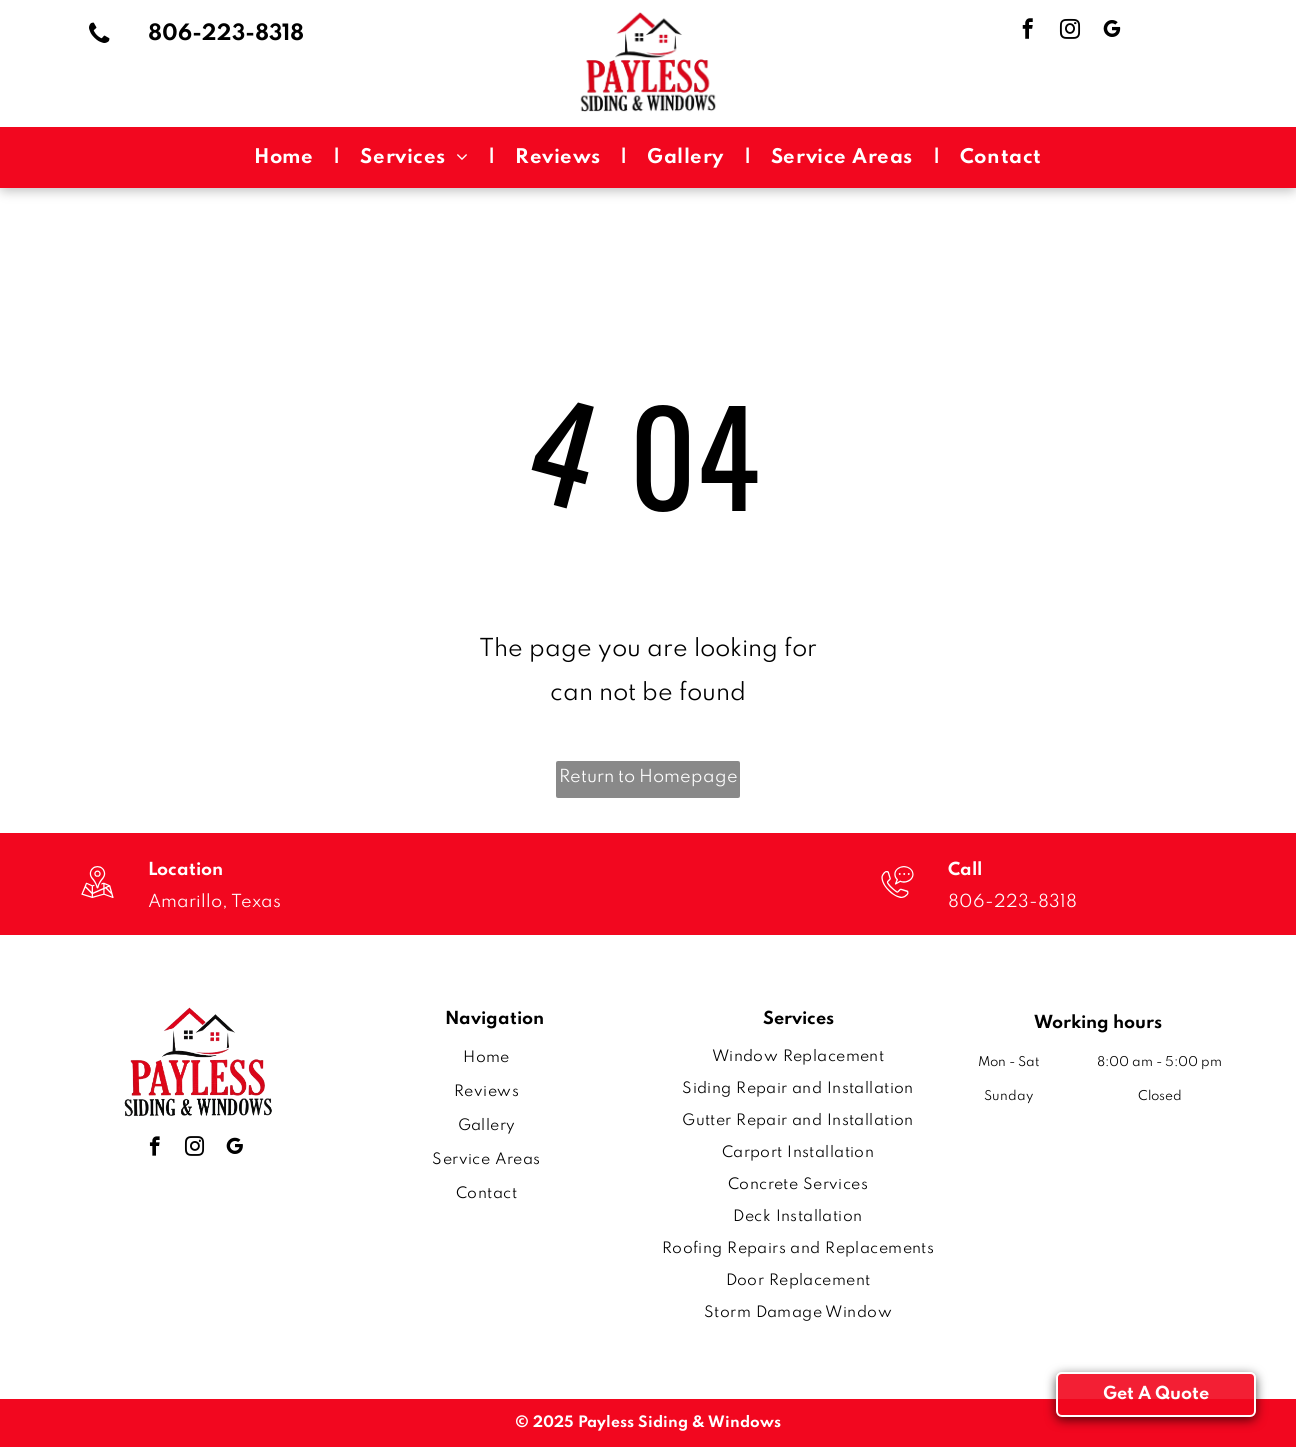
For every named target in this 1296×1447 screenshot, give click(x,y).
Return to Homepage (648, 777)
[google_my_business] (1112, 31)
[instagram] (1070, 31)
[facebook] (1028, 31)
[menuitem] (287, 157)
